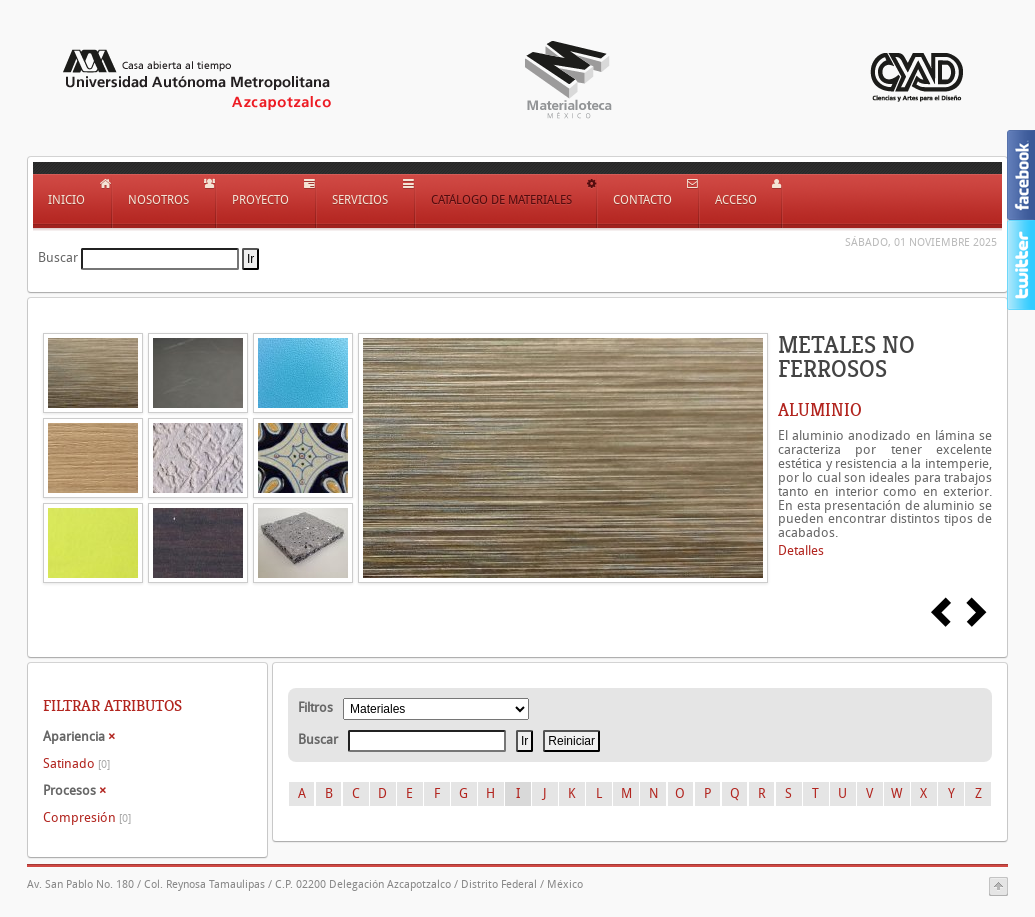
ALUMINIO (820, 410)
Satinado (76, 763)
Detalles (801, 550)
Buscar (58, 257)
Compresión (87, 817)
